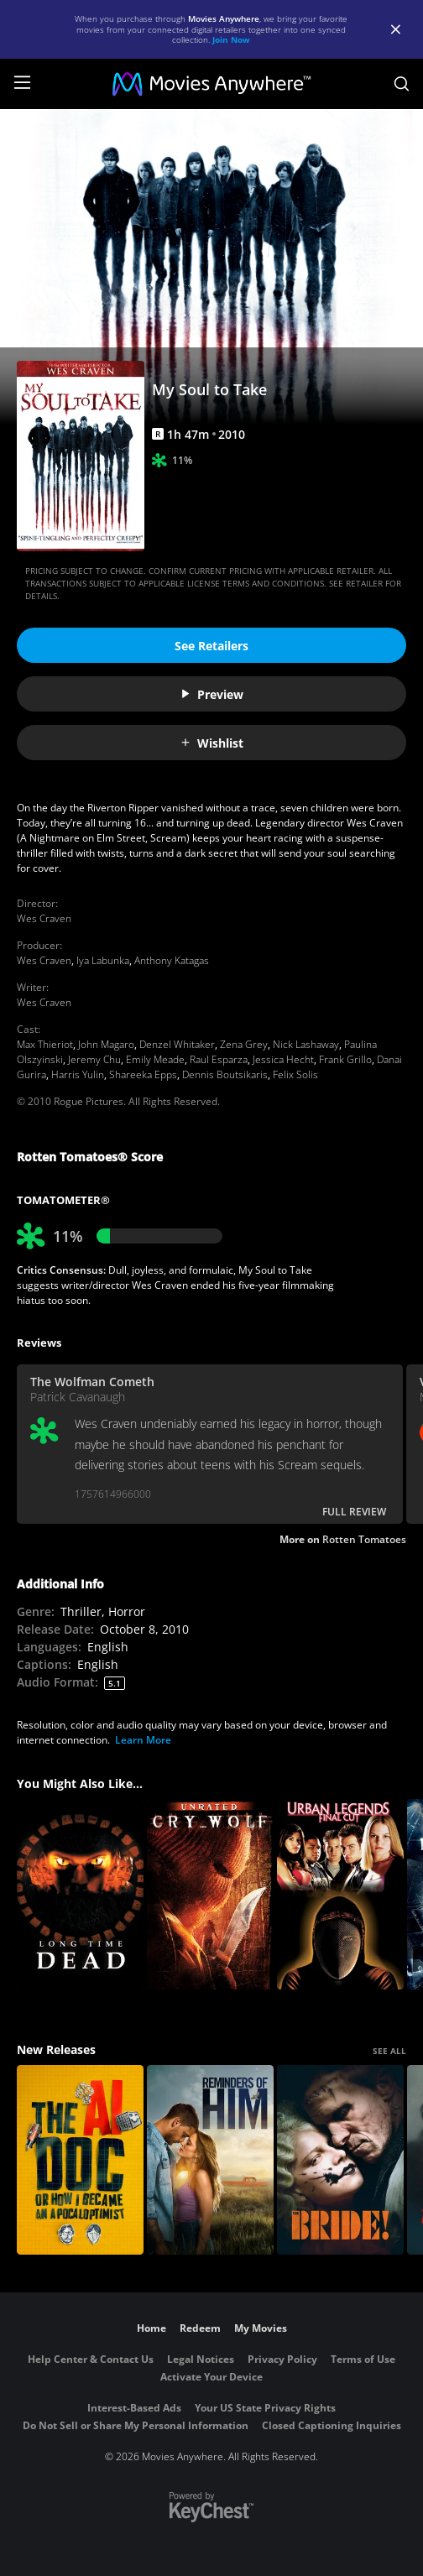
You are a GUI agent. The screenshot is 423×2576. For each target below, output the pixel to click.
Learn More (143, 1740)
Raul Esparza (219, 1059)
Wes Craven (44, 918)
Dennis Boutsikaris (225, 1074)
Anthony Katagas (171, 960)
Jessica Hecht (283, 1059)
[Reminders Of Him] (210, 2160)
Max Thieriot (45, 1044)
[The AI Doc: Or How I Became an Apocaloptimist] (80, 2160)
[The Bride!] (340, 2160)
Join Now (231, 39)
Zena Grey (244, 1044)
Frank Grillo (345, 1059)
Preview (211, 694)
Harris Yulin (77, 1074)
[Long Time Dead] (80, 1894)
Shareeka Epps (143, 1074)
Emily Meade (155, 1059)
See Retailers (211, 646)
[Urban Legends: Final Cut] (340, 1894)
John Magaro (106, 1044)
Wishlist (211, 743)
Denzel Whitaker (177, 1044)
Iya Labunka (102, 960)
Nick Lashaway (306, 1044)
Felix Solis (295, 1074)
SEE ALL (389, 2051)
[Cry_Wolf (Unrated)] (210, 1894)
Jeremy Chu (94, 1059)
